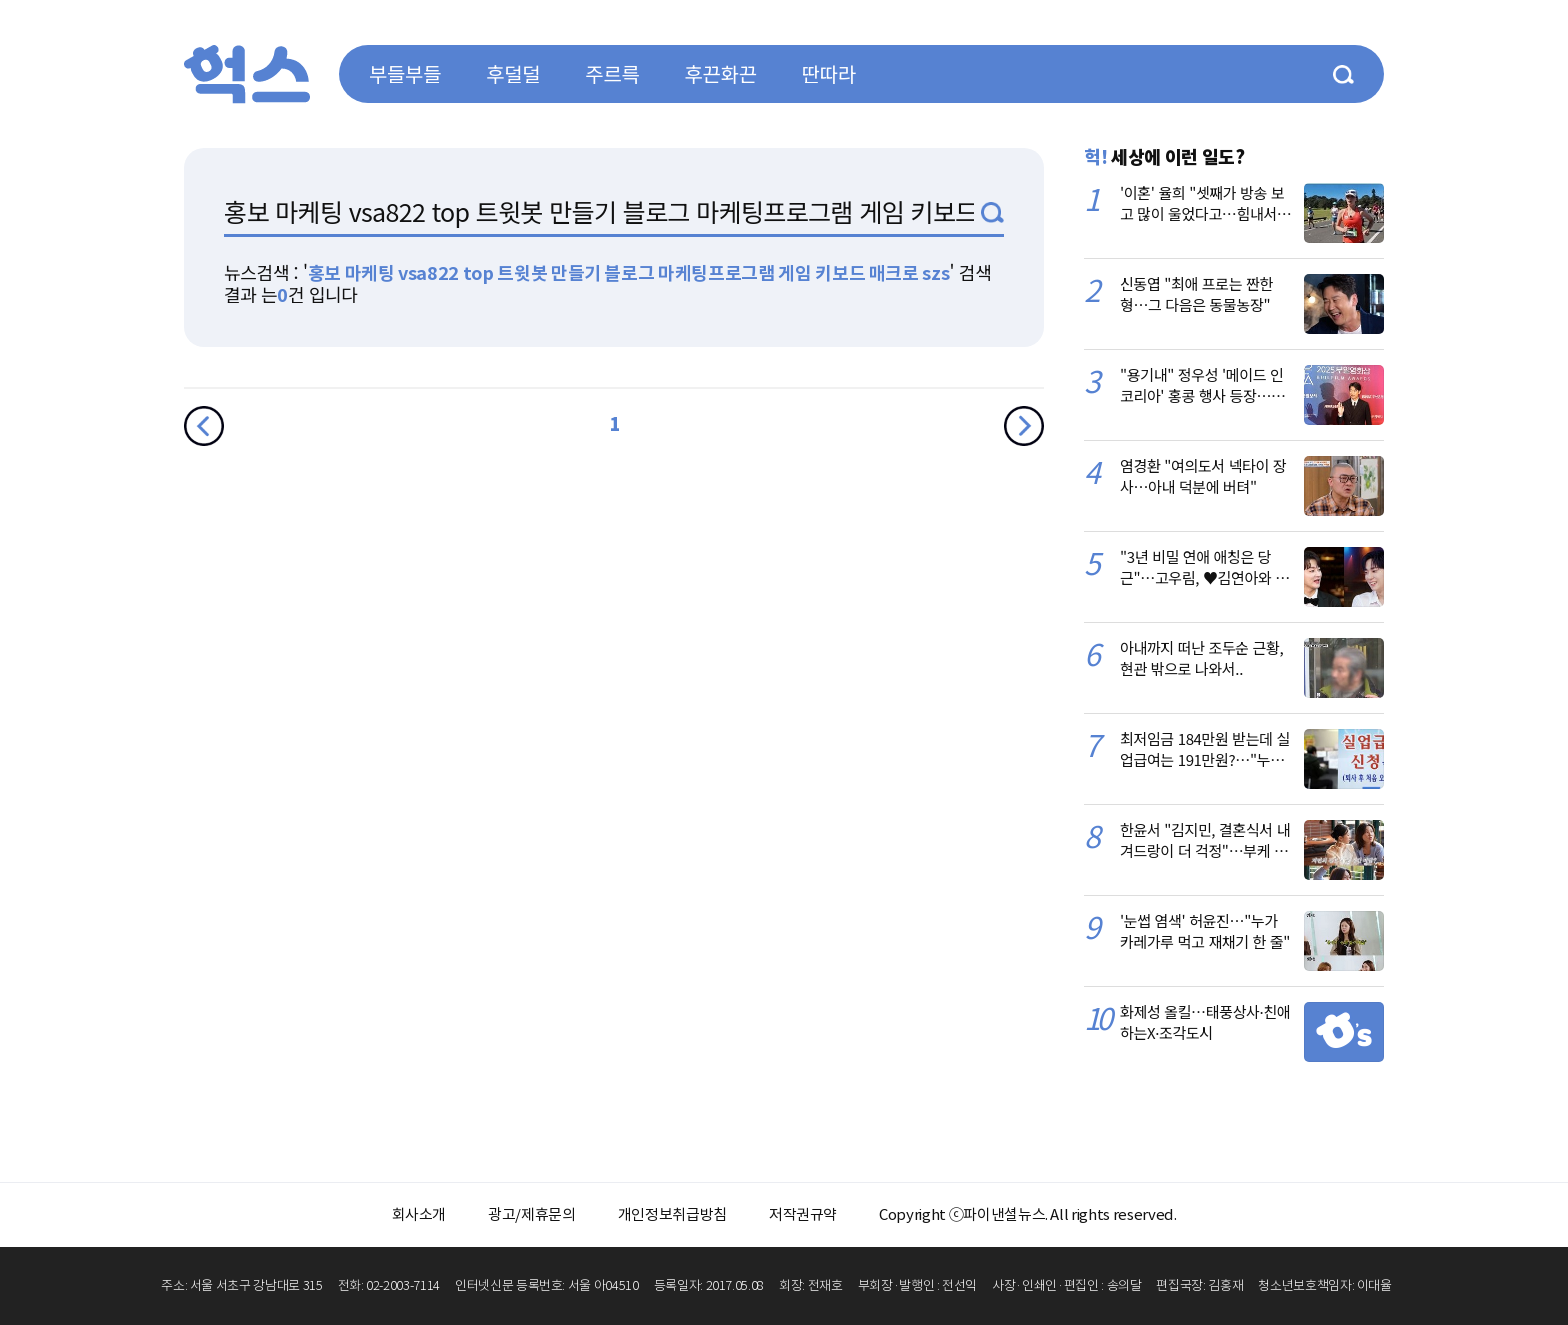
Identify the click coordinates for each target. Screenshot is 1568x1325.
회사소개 (419, 1214)
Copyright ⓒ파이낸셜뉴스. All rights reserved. (1027, 1214)
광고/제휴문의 (532, 1214)
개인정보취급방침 (672, 1214)
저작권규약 (803, 1214)
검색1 (992, 212)
